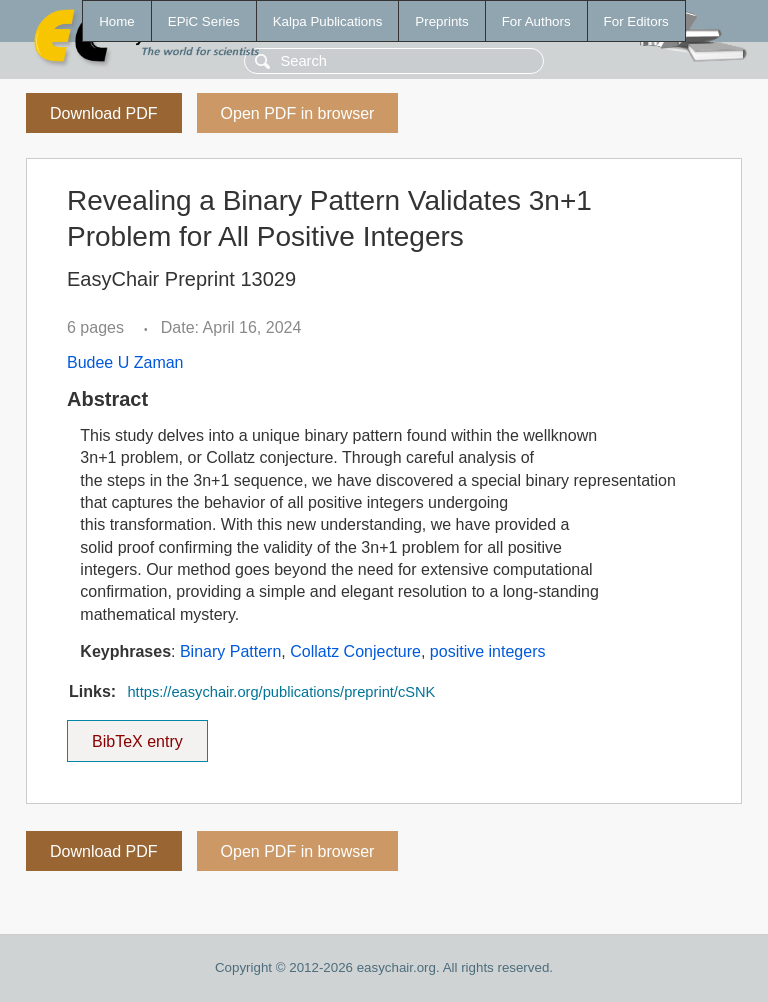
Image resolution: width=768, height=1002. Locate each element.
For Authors (536, 21)
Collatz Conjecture (355, 651)
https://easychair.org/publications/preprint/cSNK (281, 692)
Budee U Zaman (125, 362)
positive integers (488, 651)
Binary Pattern (230, 651)
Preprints (441, 21)
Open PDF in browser (298, 113)
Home (117, 21)
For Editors (636, 21)
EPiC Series (204, 21)
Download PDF (104, 113)
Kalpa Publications (328, 21)
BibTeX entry (137, 735)
